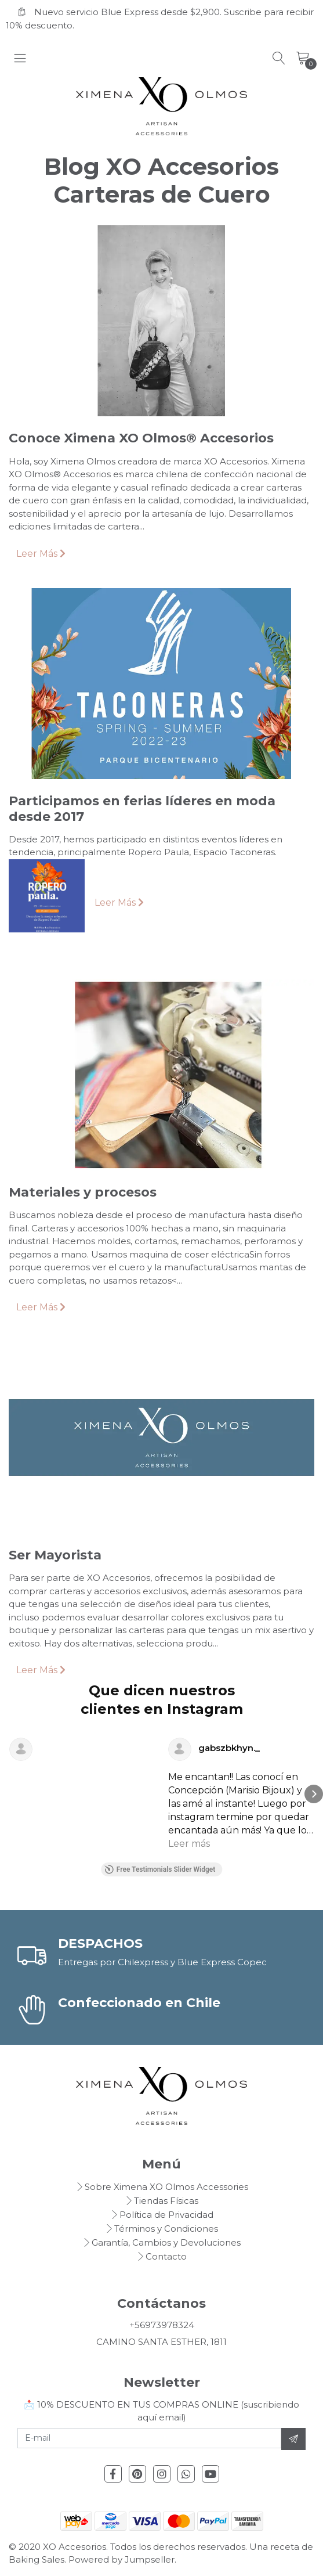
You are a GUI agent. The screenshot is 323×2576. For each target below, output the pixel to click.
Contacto (166, 2256)
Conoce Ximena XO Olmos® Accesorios (141, 438)
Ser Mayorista (55, 1555)
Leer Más (41, 553)
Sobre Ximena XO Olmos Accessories (166, 2186)
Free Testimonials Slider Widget (159, 1869)
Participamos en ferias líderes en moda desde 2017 (142, 808)
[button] (9, 1794)
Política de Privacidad (166, 2214)
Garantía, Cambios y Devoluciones (166, 2242)
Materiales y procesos (83, 1192)
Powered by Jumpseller (121, 2559)
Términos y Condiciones (166, 2228)
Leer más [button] (189, 1843)
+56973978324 (161, 2324)
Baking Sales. (38, 2559)
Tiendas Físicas (166, 2200)
